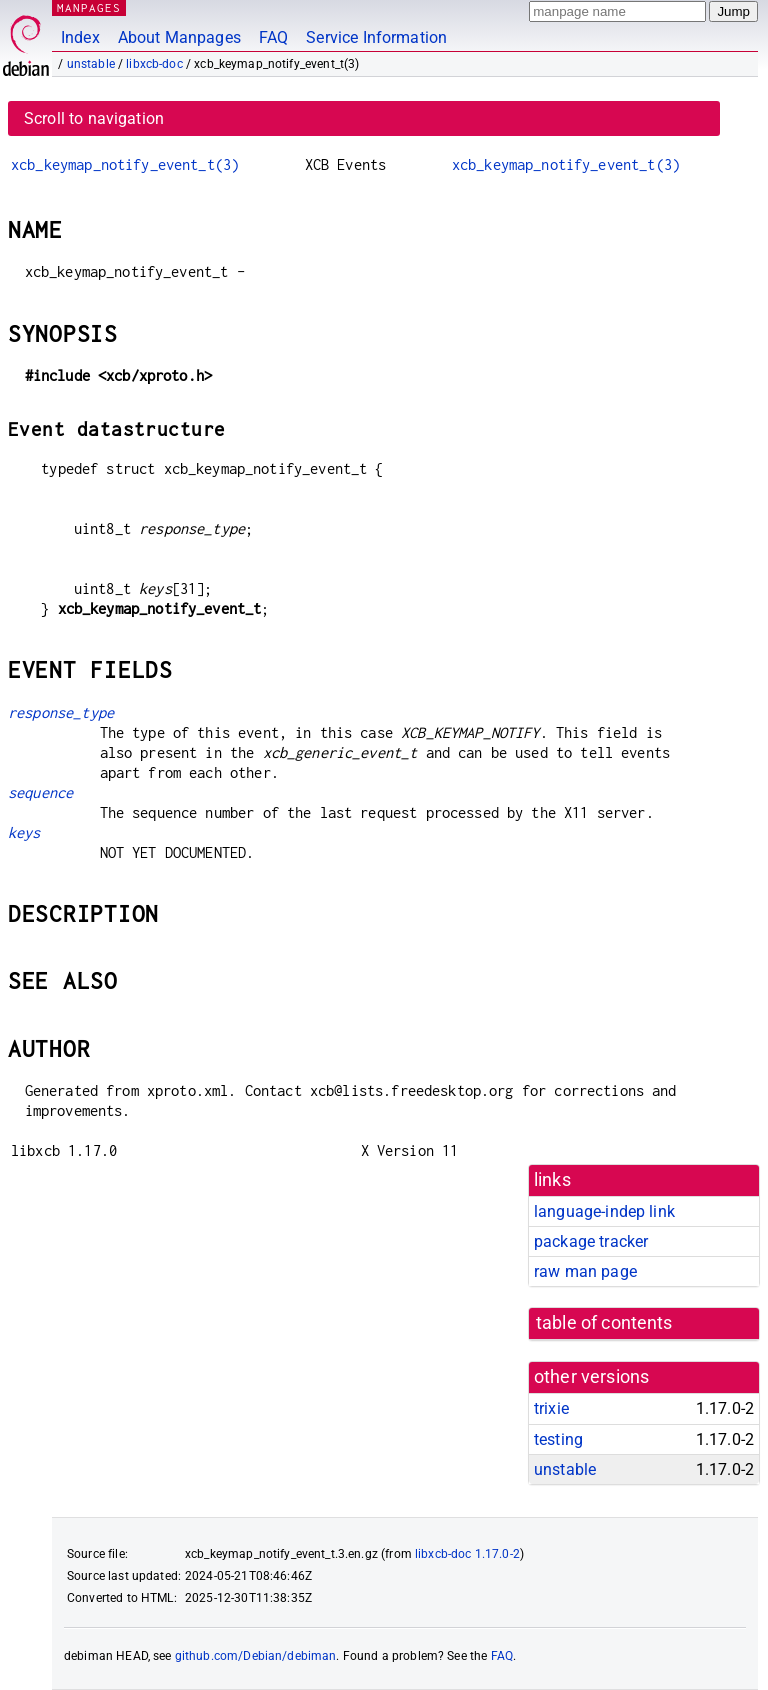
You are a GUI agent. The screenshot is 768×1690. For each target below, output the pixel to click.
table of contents (604, 1323)
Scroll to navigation (94, 118)
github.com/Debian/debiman (256, 1656)
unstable (91, 64)
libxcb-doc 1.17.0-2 (467, 1554)
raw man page (585, 1271)
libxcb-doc (154, 64)
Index (80, 37)
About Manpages (179, 37)
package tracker (591, 1241)
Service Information (376, 37)
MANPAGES (89, 7)
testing (558, 1439)
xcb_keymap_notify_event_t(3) (125, 164)
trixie (551, 1408)
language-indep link (604, 1211)
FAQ (273, 37)
